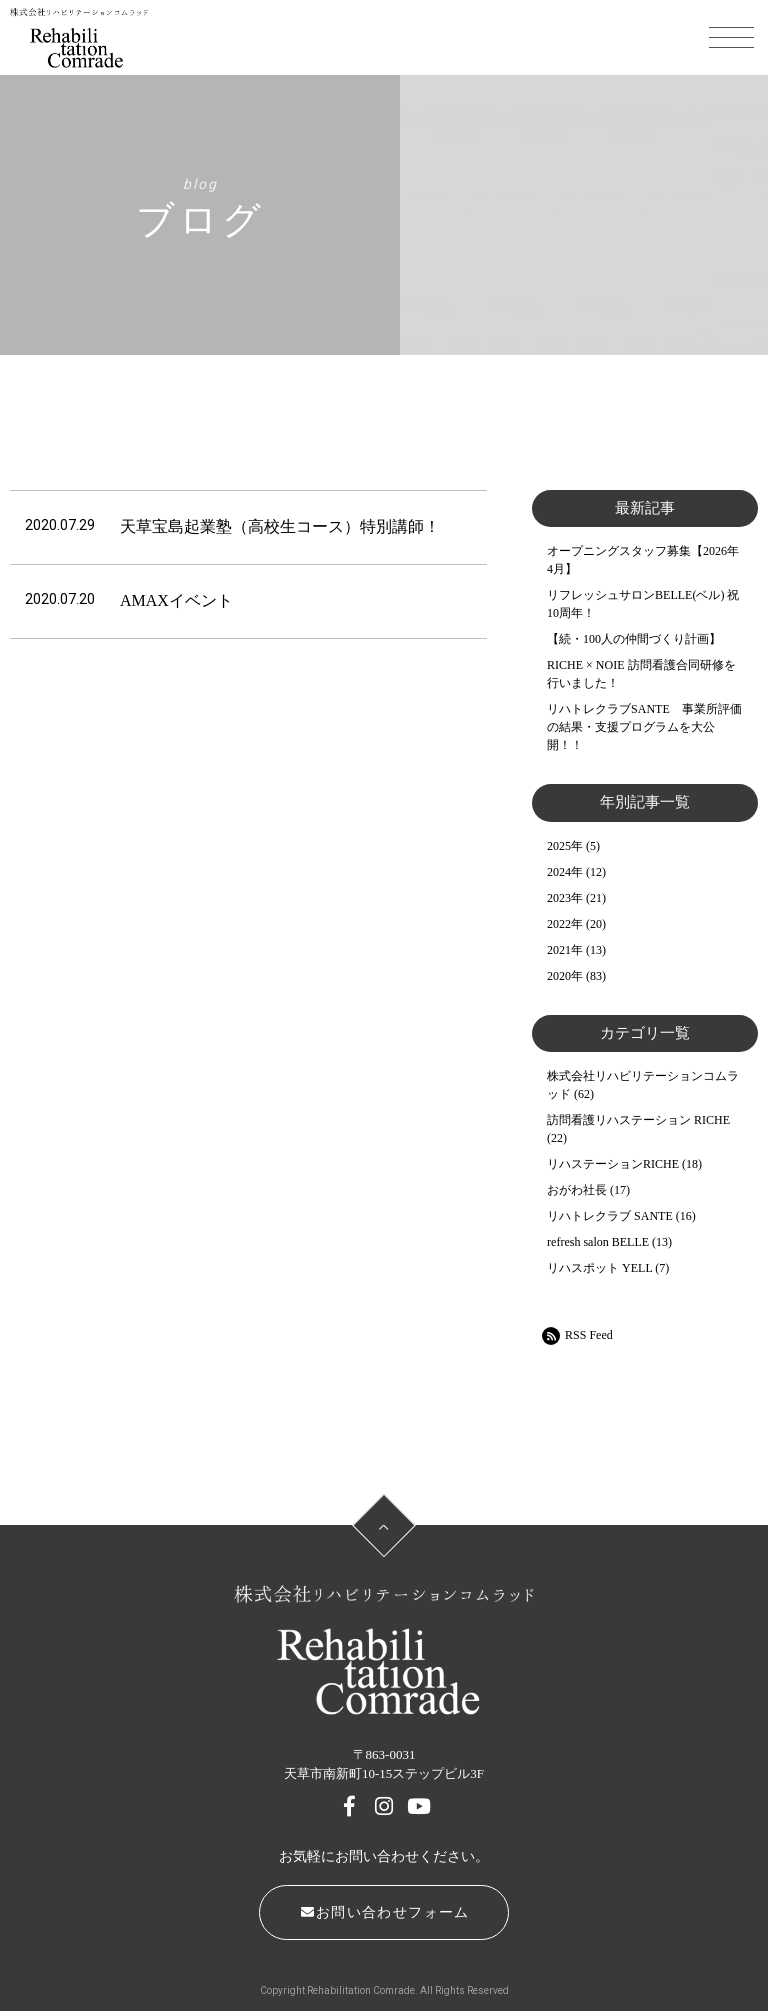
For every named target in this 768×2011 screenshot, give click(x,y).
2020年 (565, 976)
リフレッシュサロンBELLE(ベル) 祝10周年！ (643, 604)
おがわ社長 (577, 1190)
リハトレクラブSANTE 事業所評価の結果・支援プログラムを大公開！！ (644, 727)
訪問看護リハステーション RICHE (638, 1120)
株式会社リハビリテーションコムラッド (643, 1085)
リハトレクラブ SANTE (610, 1216)
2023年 (565, 898)
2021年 (565, 950)
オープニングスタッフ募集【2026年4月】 (643, 560)
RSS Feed (577, 1336)
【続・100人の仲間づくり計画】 (634, 639)
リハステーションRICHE (613, 1164)
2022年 (565, 924)
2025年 (565, 846)
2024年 (565, 872)
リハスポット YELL (599, 1268)
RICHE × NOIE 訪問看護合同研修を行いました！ (641, 674)
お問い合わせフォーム (385, 1912)
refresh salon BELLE (598, 1242)
